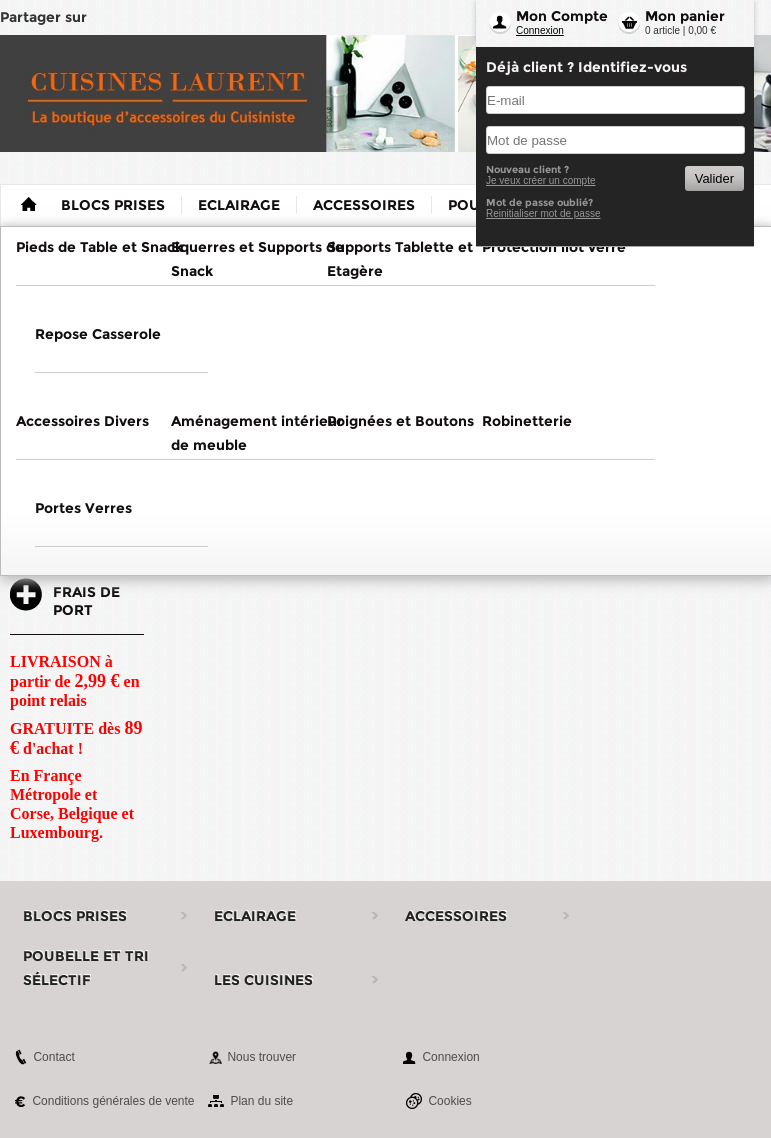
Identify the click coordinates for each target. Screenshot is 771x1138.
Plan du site (261, 1101)
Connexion (540, 30)
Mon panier (685, 16)
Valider (714, 178)
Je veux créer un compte (541, 180)
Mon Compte (562, 16)
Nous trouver (261, 1057)
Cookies (449, 1101)
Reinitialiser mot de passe (543, 213)
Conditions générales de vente (113, 1101)
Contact (53, 1057)
